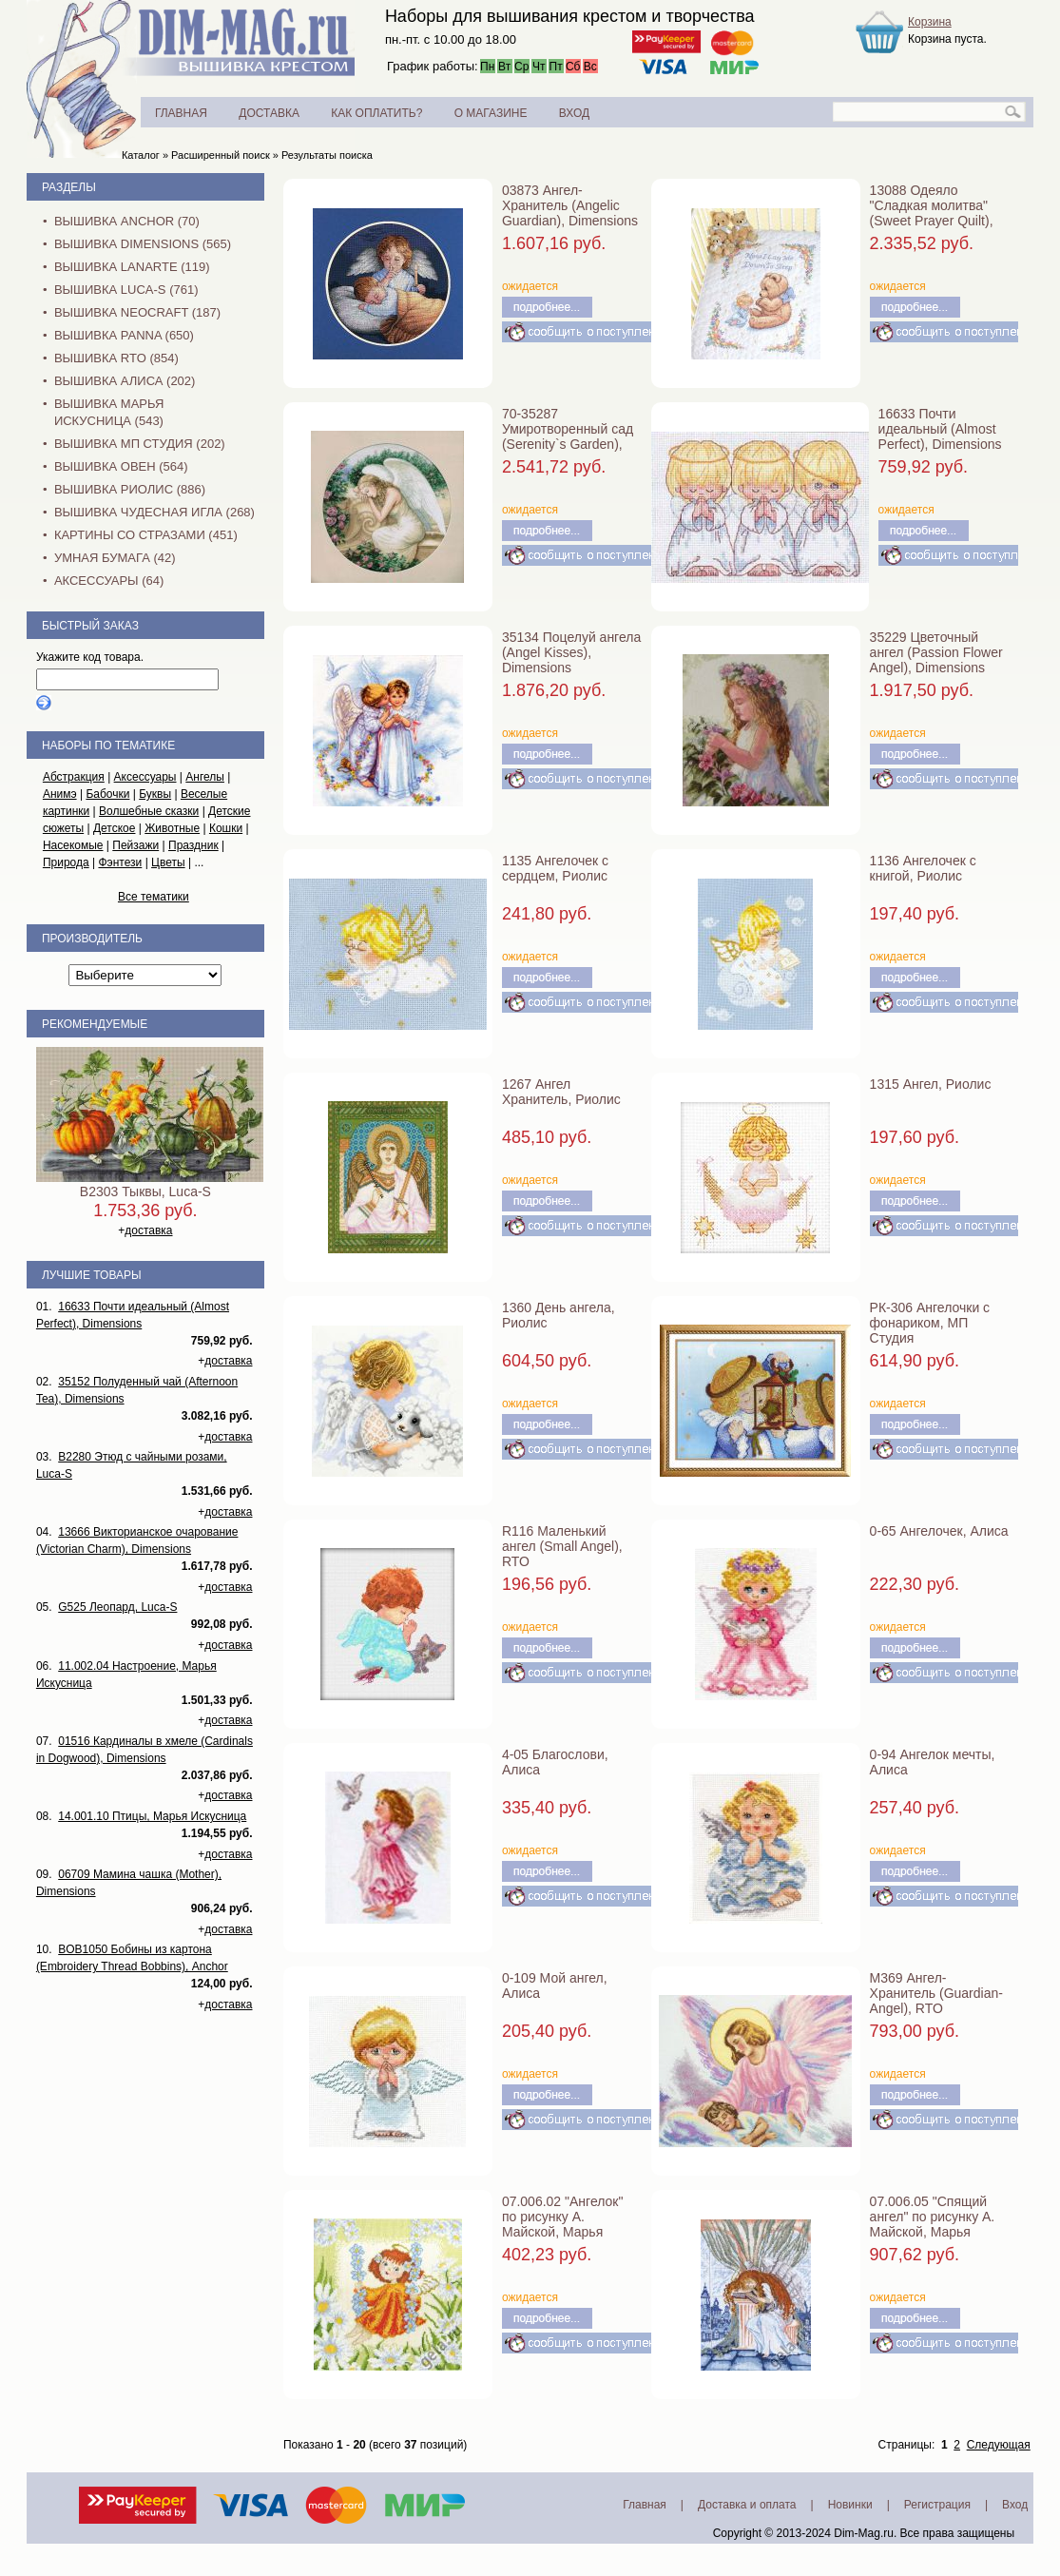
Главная (644, 2504)
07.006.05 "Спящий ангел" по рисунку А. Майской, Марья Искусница (932, 2224)
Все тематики (153, 896)
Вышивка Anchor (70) (127, 221)
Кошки (225, 828)
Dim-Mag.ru (864, 2533)
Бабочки (107, 794)
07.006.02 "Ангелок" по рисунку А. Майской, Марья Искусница (563, 2224)
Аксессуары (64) (109, 580)
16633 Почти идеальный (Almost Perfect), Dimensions (940, 429)
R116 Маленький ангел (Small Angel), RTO (562, 1546)
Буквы (155, 794)
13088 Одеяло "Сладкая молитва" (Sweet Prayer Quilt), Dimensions (931, 213)
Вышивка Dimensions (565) (142, 244)
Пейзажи (135, 845)
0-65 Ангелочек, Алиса (939, 1531)
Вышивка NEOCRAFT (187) (137, 312)
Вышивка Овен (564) (121, 466)
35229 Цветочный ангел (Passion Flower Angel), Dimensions (936, 652)
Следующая (999, 2444)
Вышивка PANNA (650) (124, 335)
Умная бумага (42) (115, 558)
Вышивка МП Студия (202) (139, 443)
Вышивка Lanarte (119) (132, 267)
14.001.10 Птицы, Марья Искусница (152, 1816)
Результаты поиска (327, 155)
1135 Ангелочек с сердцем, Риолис (555, 868)
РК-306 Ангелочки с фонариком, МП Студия (930, 1323)
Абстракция (74, 777)
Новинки (850, 2504)
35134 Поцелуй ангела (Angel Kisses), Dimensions (571, 652)
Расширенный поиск (220, 155)
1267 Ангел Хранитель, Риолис (561, 1091)
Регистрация (937, 2504)
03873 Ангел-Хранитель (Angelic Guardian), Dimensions (570, 205)
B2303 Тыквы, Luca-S (145, 1191)
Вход (1015, 2504)
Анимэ (60, 794)
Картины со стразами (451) (146, 535)
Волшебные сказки (149, 811)
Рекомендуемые (94, 1024)
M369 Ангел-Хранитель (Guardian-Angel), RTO (936, 1993)
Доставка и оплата (747, 2504)
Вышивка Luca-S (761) (126, 289)
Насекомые (73, 845)
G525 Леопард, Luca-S (117, 1607)
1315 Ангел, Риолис (931, 1084)
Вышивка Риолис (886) (129, 489)
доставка (148, 1230)
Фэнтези (120, 862)
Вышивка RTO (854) (116, 358)
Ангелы (204, 777)
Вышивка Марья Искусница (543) (109, 412)
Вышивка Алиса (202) (125, 381)
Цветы (168, 862)
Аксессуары (145, 777)
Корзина (930, 22)
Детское (114, 828)
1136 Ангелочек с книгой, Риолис (923, 868)
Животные (172, 828)
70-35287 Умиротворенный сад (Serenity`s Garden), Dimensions (567, 436)
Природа (66, 862)
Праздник (193, 845)
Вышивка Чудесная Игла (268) (154, 512)
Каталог (141, 155)
